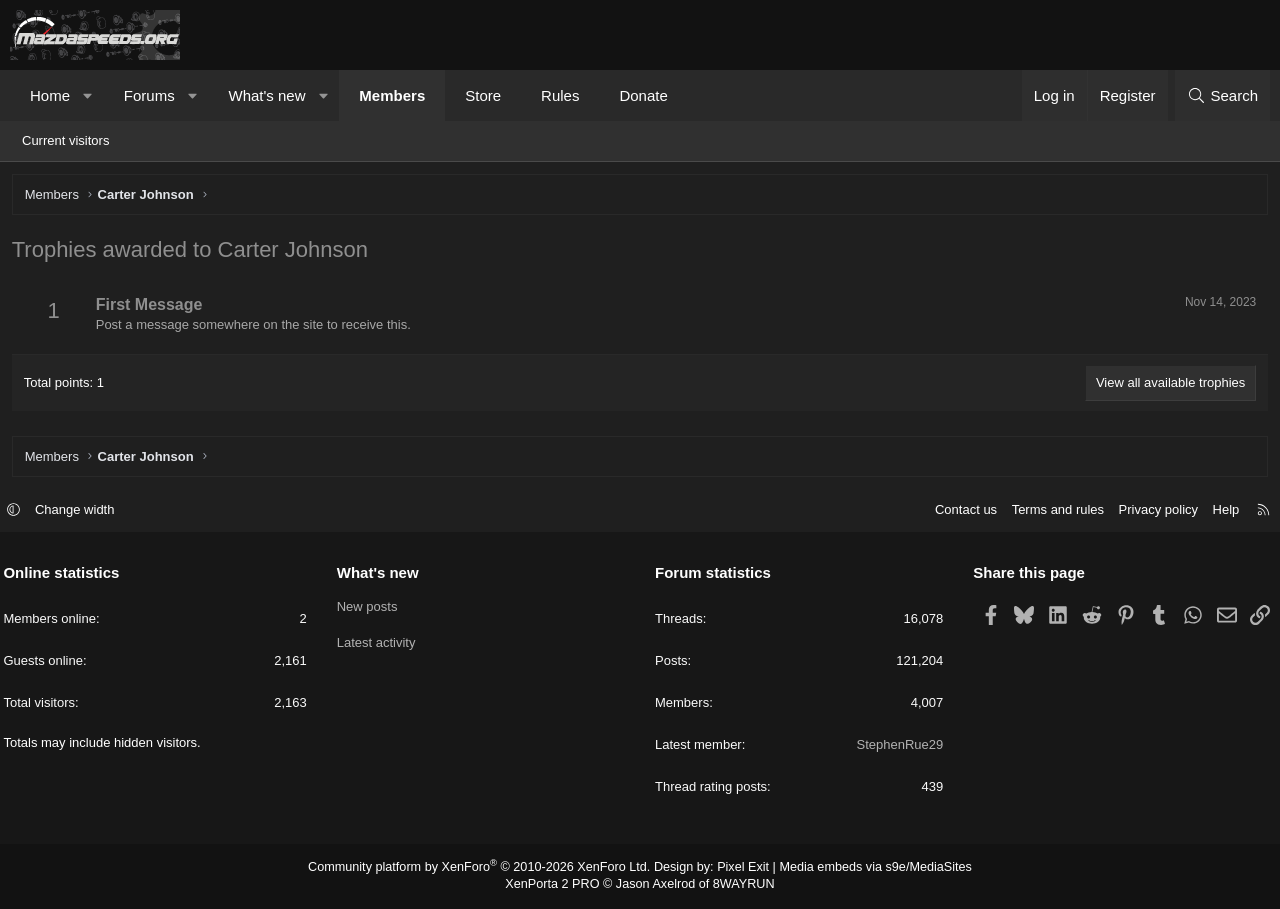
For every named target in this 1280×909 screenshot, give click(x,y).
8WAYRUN (738, 886)
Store (483, 95)
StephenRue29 (896, 746)
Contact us (959, 511)
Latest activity (379, 644)
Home (50, 95)
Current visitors (65, 140)
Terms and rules (1051, 511)
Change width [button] (82, 511)
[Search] (1222, 95)
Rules (560, 95)
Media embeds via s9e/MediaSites (863, 869)
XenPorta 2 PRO (556, 886)
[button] (88, 95)
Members (392, 95)
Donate (643, 95)
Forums (149, 95)
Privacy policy (1151, 511)
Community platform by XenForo (487, 869)
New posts (370, 608)
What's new (266, 95)
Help (1219, 511)
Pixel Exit (737, 869)
